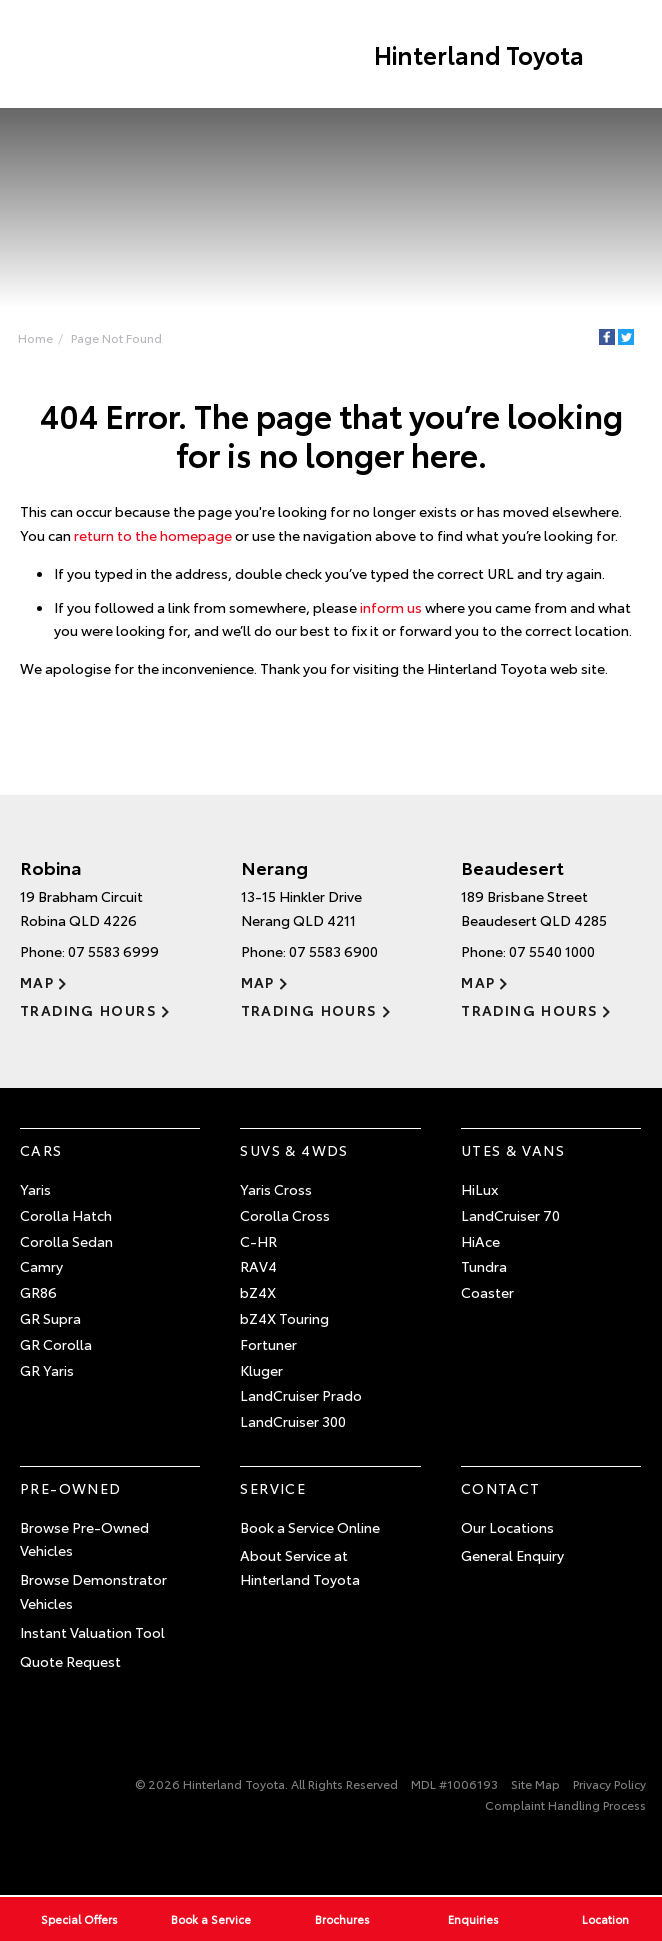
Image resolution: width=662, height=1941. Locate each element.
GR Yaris (47, 1370)
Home (35, 337)
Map (37, 982)
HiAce (480, 1241)
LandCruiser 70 (510, 1215)
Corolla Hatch (66, 1215)
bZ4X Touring (284, 1318)
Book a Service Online (310, 1527)
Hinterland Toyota (479, 54)
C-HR (258, 1241)
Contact (501, 1488)
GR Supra (50, 1318)
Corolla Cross (285, 1215)
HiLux (479, 1189)
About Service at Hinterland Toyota (300, 1567)
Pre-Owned (71, 1488)
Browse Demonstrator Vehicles (93, 1591)
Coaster (487, 1292)
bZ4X (258, 1292)
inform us (391, 607)
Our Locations (507, 1527)
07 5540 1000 (552, 951)
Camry (41, 1266)
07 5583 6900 (333, 951)
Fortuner (268, 1344)
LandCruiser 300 (293, 1421)
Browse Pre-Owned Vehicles (84, 1539)
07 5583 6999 (113, 951)
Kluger (261, 1370)
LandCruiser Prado (301, 1395)
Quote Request (70, 1661)
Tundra (484, 1266)
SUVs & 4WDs (294, 1150)
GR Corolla (56, 1344)
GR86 (38, 1292)
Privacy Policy (609, 1783)
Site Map (535, 1783)
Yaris (35, 1189)
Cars (41, 1150)
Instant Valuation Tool (92, 1632)
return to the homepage (153, 535)
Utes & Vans (513, 1150)
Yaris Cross (276, 1189)
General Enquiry (512, 1555)
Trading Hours (88, 1010)
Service (273, 1488)
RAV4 (258, 1266)
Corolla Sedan (66, 1241)
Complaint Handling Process (565, 1804)
